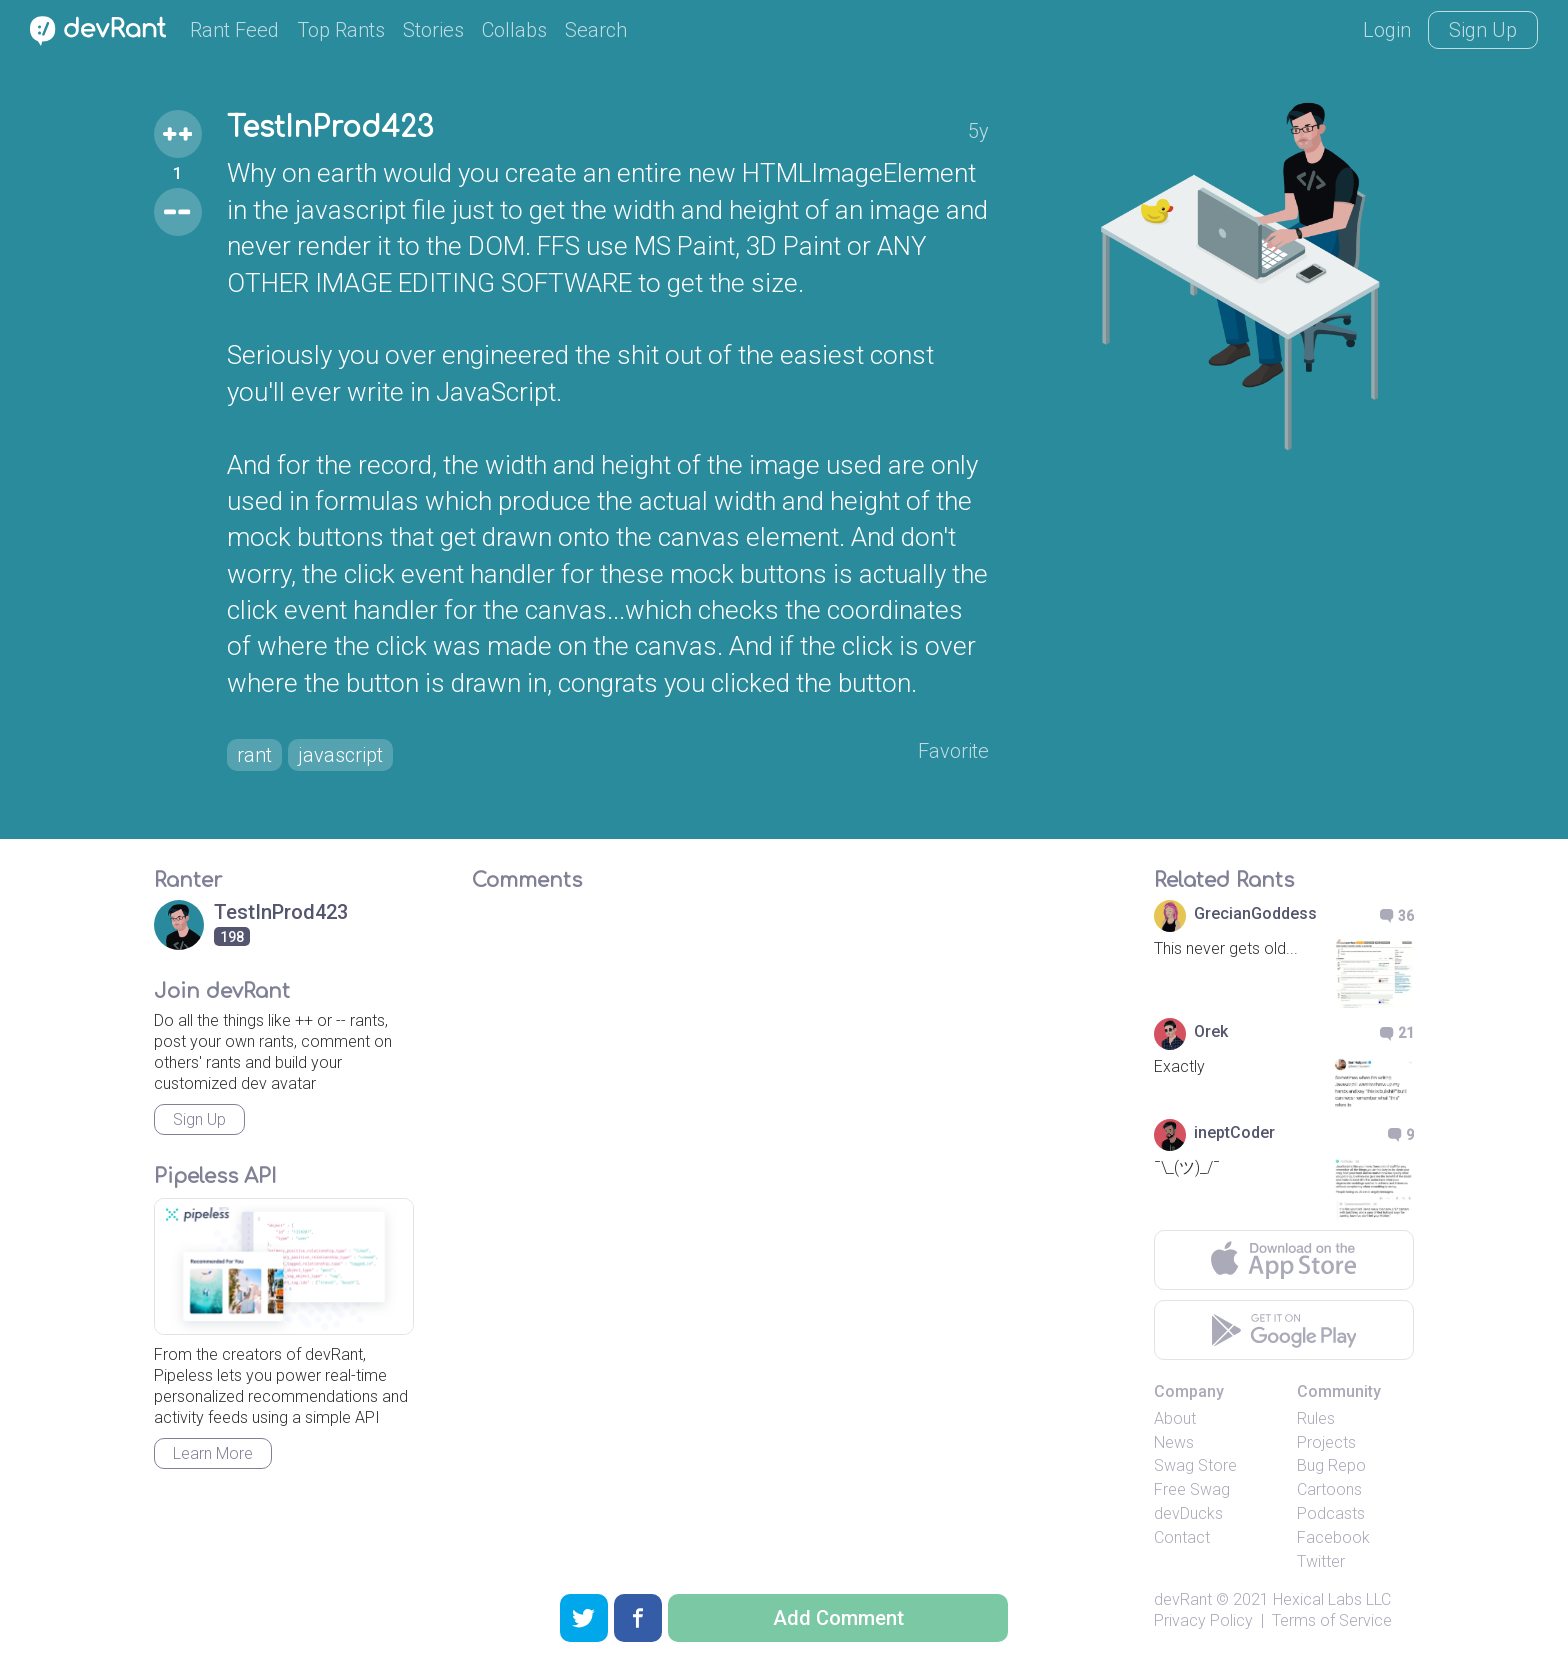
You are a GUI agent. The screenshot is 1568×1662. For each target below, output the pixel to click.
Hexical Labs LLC (1332, 1599)
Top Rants (341, 30)
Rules (1316, 1418)
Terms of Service (1332, 1620)
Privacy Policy (1203, 1620)
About (1175, 1418)
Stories (433, 30)
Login (1387, 30)
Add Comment (838, 1618)
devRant (1183, 1599)
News (1174, 1442)
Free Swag (1192, 1489)
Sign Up (1483, 30)
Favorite (953, 751)
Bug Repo (1331, 1465)
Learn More (213, 1453)
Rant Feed (234, 30)
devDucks (1188, 1513)
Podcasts (1331, 1513)
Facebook (1333, 1537)
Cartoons (1329, 1489)
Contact (1182, 1537)
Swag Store (1195, 1465)
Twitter (1321, 1561)
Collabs (514, 30)
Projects (1326, 1442)
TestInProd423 (330, 128)
